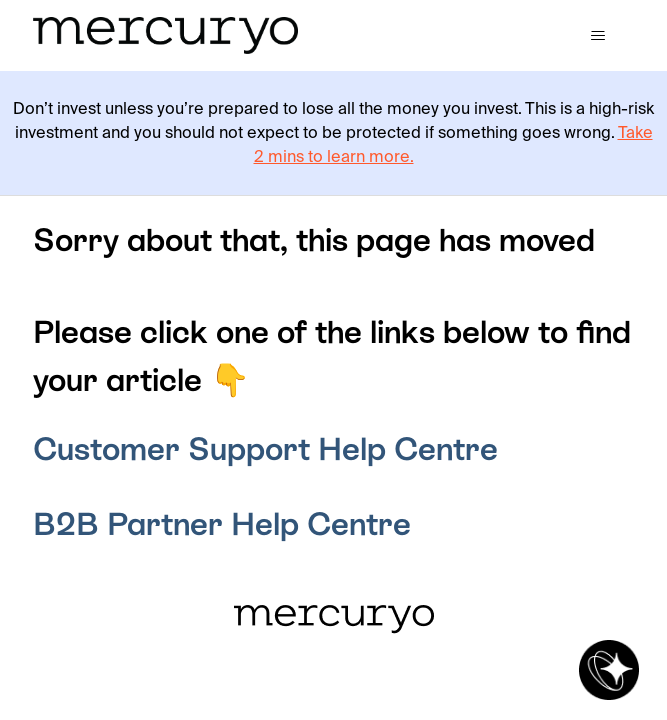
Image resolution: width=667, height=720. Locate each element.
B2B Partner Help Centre (222, 524)
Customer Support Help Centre (265, 449)
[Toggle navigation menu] (598, 36)
